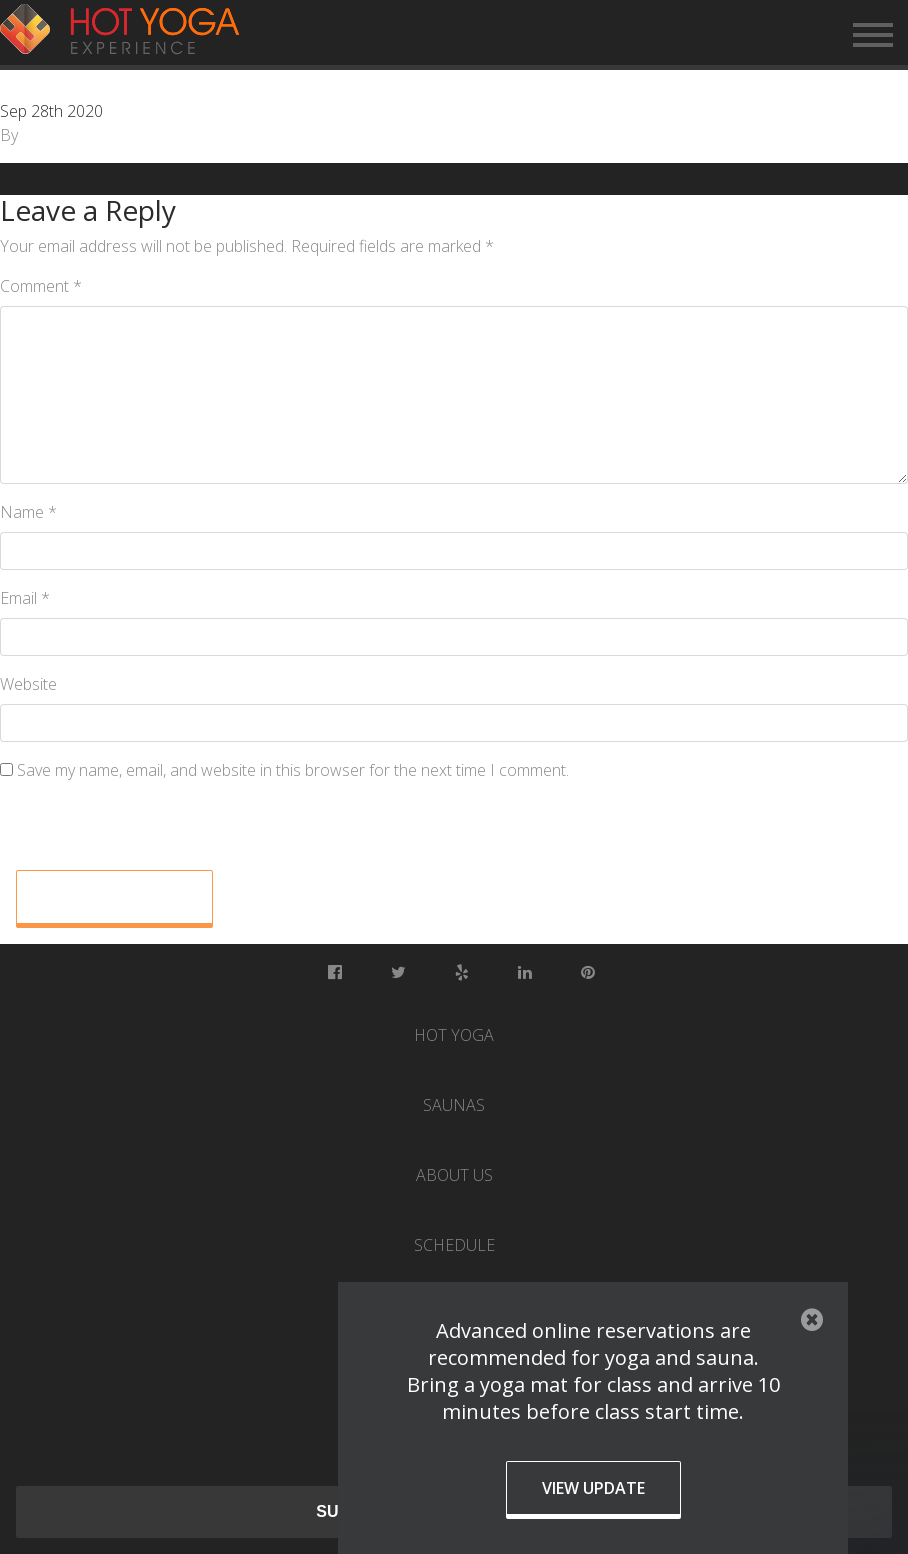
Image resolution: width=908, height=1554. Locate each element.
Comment (41, 286)
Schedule (454, 1245)
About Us (454, 1175)
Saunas (454, 1105)
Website (28, 684)
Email (25, 598)
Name (28, 512)
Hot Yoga (454, 1035)
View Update (593, 1488)
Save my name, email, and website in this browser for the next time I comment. (293, 770)
